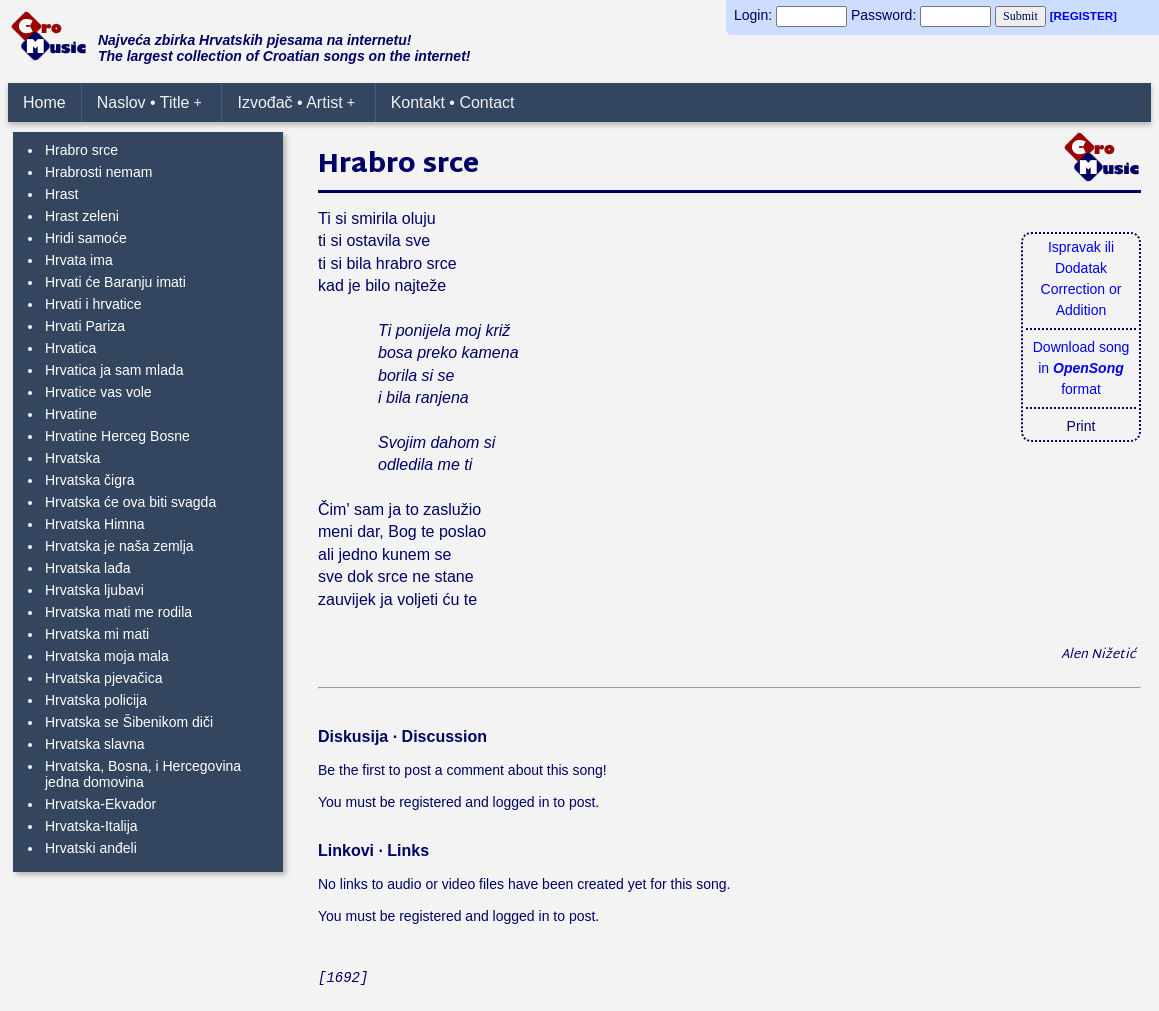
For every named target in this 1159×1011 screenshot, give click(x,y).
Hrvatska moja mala (107, 656)
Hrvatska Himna (95, 524)
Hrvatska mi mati (97, 634)
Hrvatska (72, 458)
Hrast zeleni (82, 216)
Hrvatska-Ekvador (100, 804)
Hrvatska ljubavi (94, 590)
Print (1081, 426)
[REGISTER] (1083, 15)
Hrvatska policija (96, 700)
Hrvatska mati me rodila (118, 612)
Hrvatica (70, 348)
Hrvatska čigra (89, 480)
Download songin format (1081, 368)
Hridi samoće (86, 238)
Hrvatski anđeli (91, 848)
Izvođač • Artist (296, 102)
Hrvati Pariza (85, 326)
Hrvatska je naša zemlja (119, 546)
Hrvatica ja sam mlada (114, 370)
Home (44, 102)
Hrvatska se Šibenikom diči (129, 722)
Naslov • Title (149, 102)
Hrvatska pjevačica (104, 678)
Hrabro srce (81, 150)
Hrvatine (71, 414)
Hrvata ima (79, 260)
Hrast (61, 194)
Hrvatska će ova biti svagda (130, 502)
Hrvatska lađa (88, 568)
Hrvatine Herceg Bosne (117, 436)
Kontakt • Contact (453, 102)
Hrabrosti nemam (98, 172)
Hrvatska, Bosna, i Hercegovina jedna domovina (143, 774)
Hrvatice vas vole (98, 392)
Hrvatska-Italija (91, 826)
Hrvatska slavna (95, 744)
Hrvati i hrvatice (93, 304)
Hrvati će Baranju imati (115, 282)
